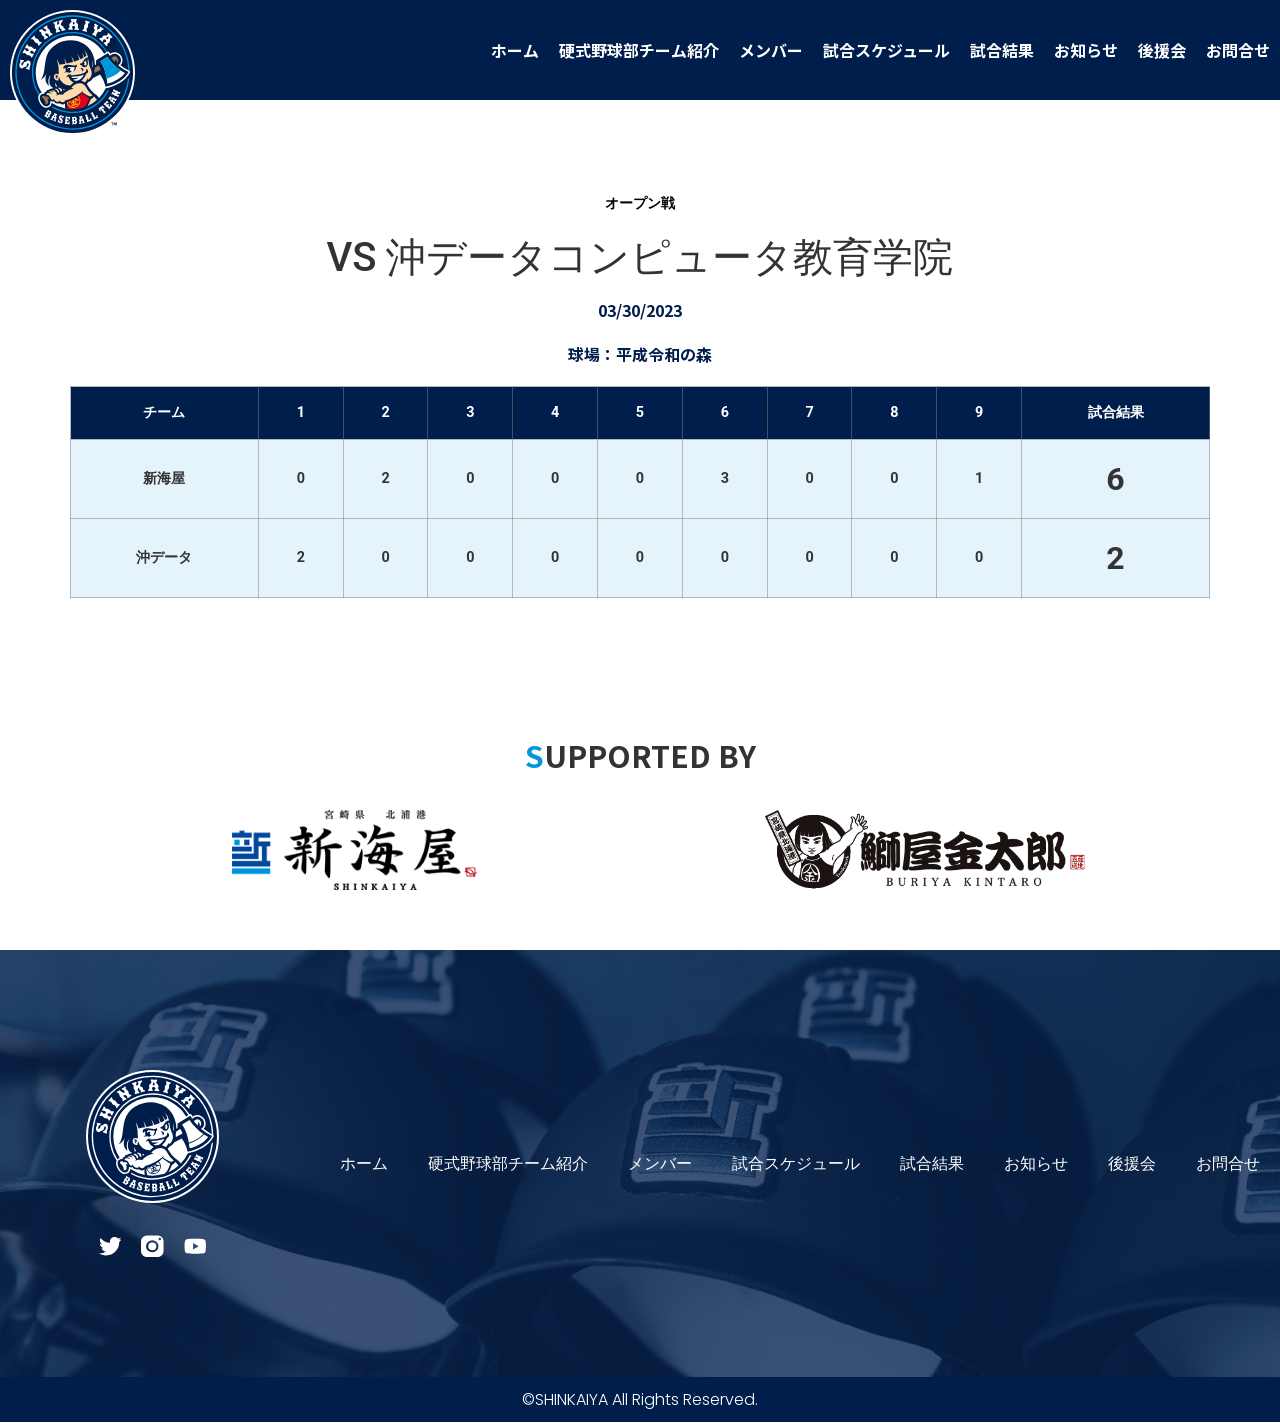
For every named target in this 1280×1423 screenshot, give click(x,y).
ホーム (515, 50)
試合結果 (1002, 50)
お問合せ (1238, 50)
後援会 (1162, 50)
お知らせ (1086, 50)
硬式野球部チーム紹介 (639, 50)
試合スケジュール (886, 50)
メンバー (771, 50)
